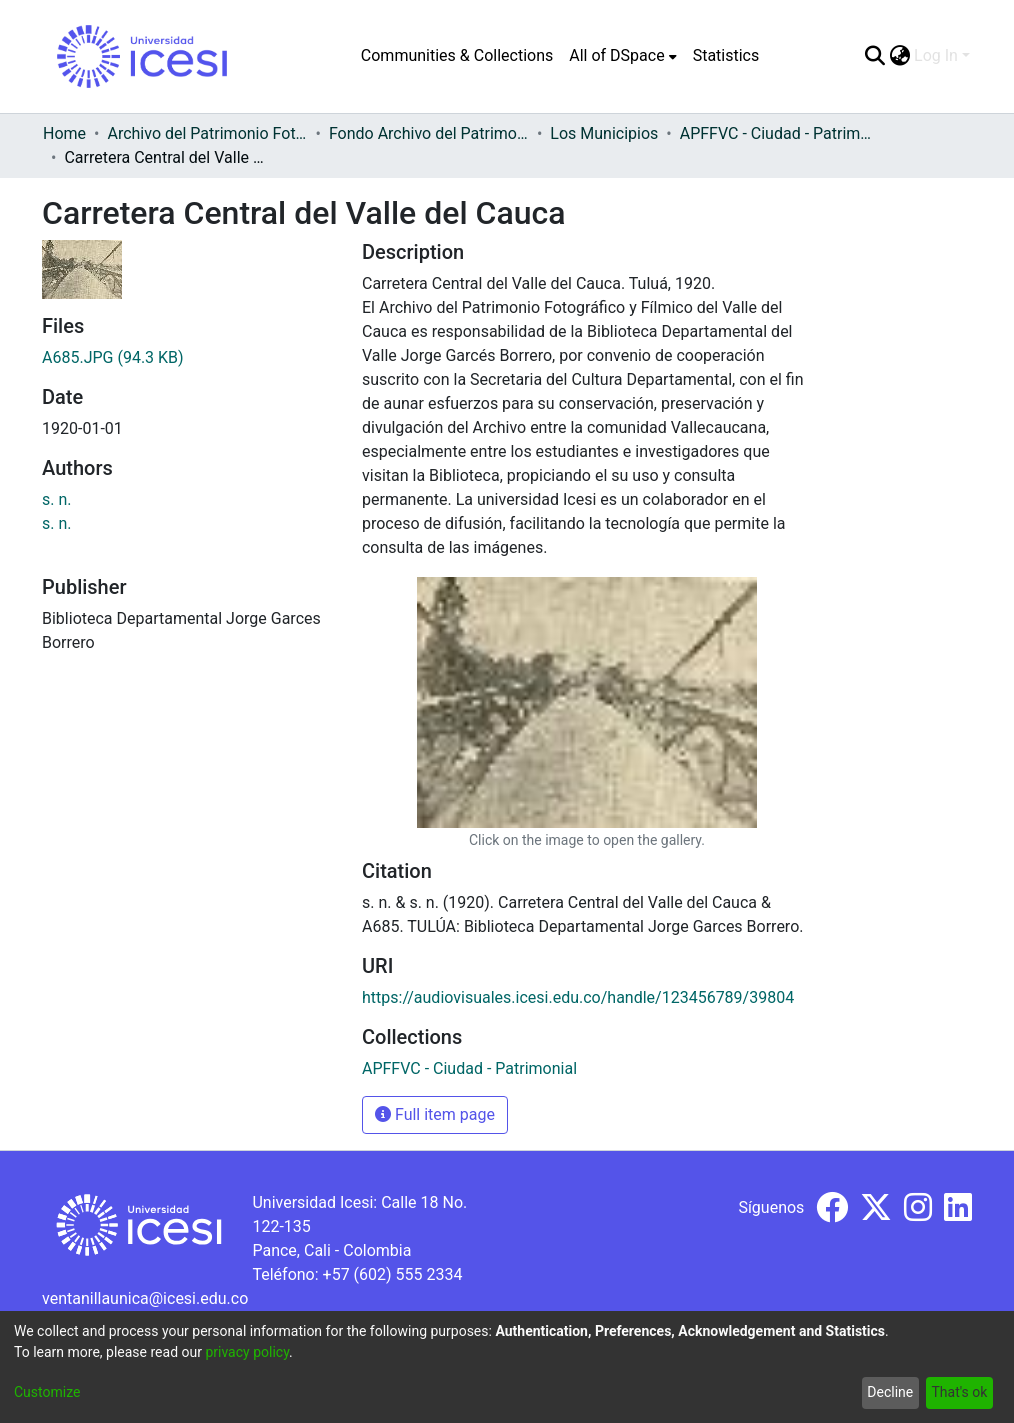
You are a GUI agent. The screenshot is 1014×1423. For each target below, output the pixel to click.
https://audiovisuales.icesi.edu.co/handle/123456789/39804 (578, 997)
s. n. (57, 499)
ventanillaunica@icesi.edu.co (145, 1298)
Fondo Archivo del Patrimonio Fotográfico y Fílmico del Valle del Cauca (429, 133)
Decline (890, 1392)
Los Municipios (604, 133)
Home (64, 133)
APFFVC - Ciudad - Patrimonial (780, 133)
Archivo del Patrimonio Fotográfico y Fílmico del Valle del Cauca (207, 133)
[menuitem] (622, 56)
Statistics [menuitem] (726, 55)
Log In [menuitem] (936, 55)
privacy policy (247, 1352)
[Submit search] (874, 56)
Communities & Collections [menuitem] (457, 55)
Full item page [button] (435, 1114)
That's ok (959, 1392)
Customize (47, 1392)
